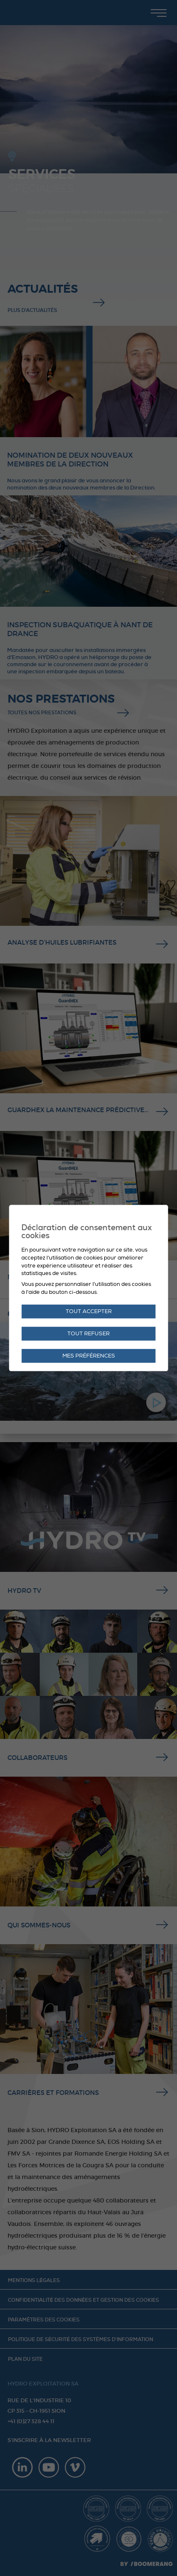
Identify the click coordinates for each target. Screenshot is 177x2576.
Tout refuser (88, 1333)
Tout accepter (89, 1311)
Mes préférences (88, 1355)
